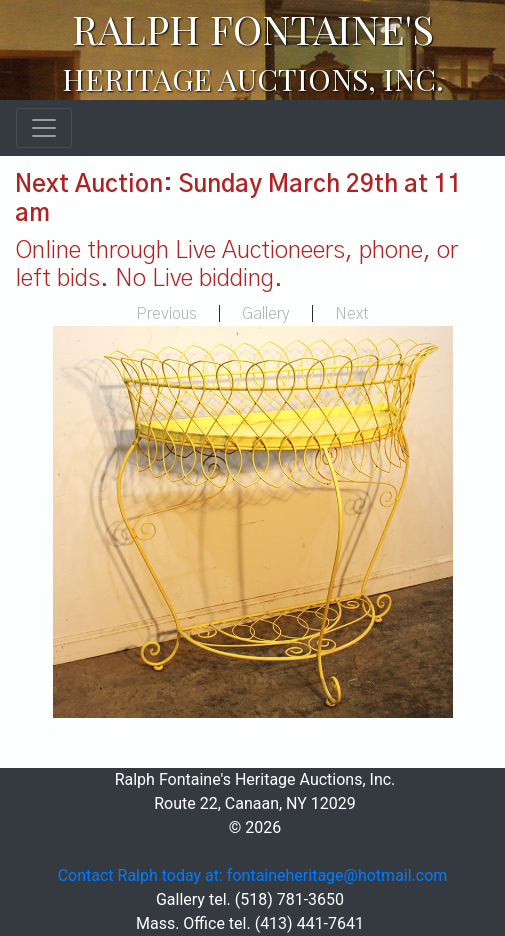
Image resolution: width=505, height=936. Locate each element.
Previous (166, 314)
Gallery (266, 314)
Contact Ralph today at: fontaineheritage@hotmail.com (253, 875)
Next (352, 314)
